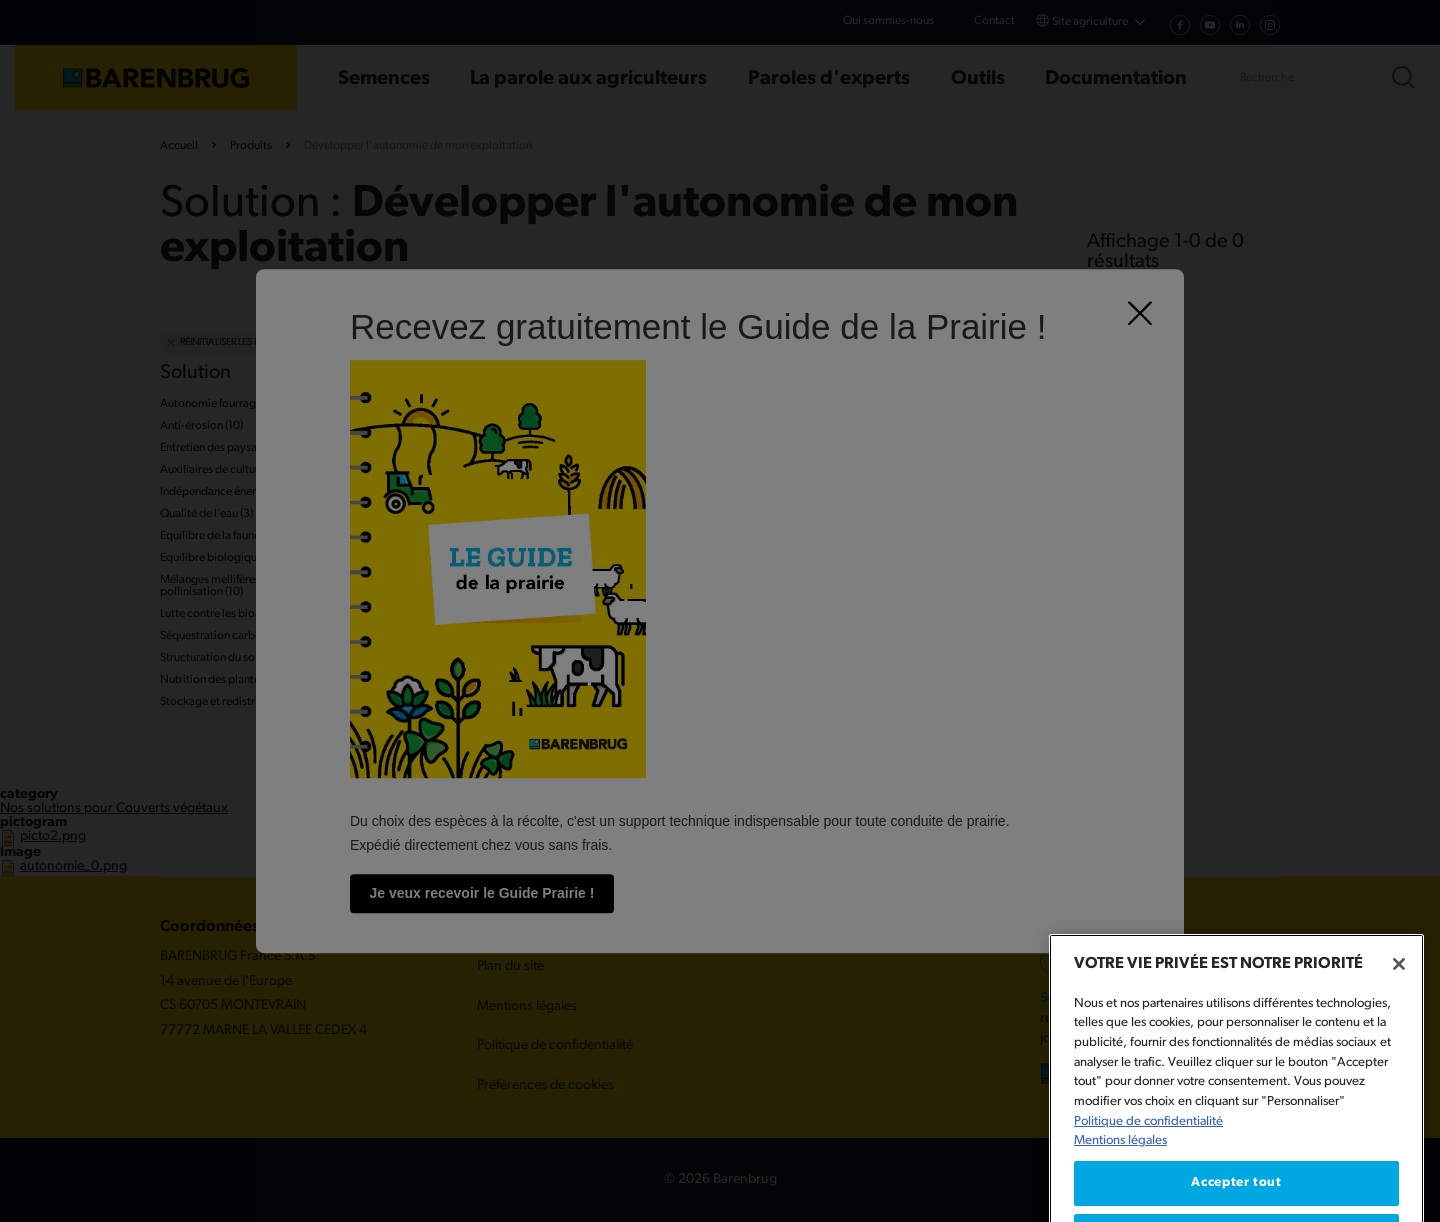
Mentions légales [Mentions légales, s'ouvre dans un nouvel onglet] (1120, 1174)
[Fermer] (1399, 998)
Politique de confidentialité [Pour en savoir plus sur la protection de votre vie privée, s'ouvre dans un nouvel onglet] (1148, 1155)
